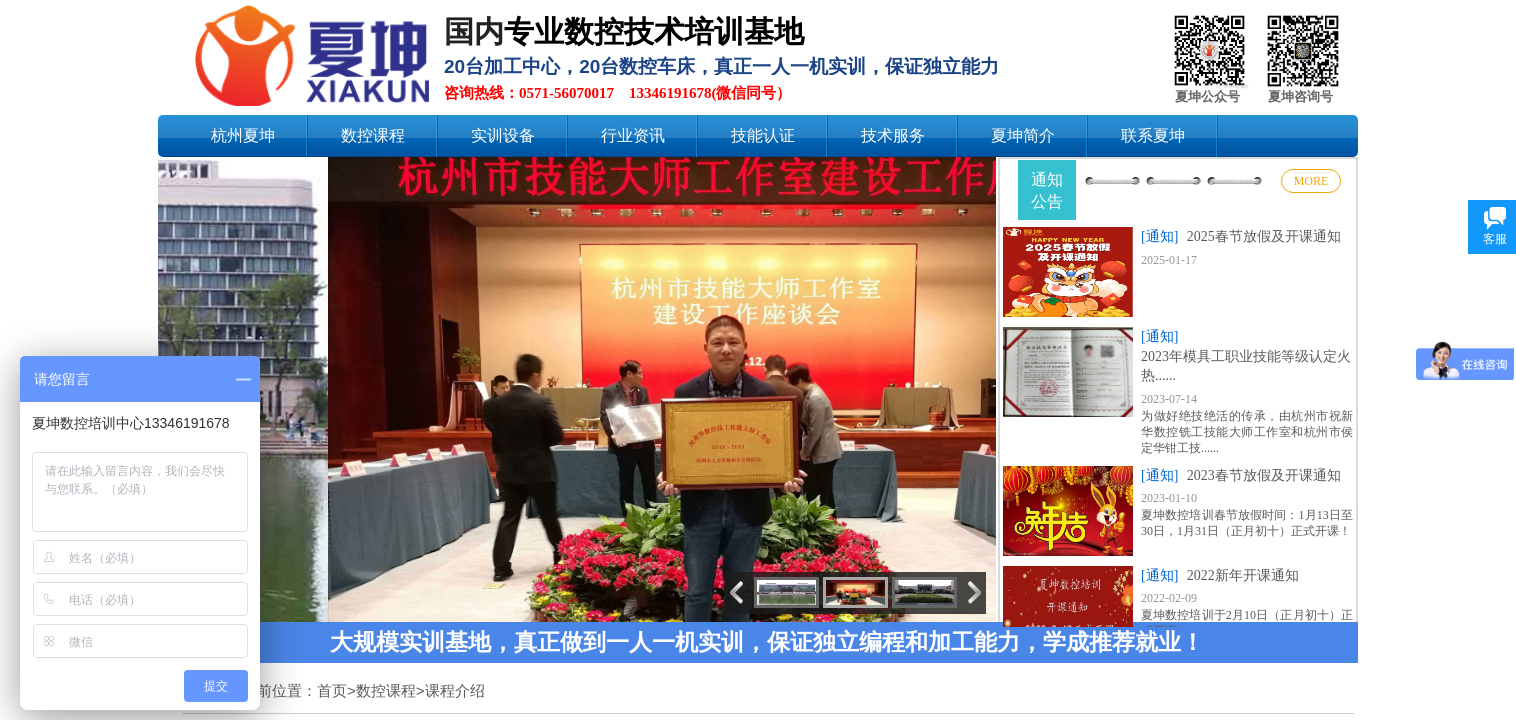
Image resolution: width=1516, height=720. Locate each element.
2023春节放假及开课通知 (1264, 475)
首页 (332, 690)
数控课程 (373, 135)
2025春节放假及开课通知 (1264, 236)
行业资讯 (633, 135)
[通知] (1159, 236)
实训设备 (503, 135)
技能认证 (763, 135)
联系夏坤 (1153, 135)
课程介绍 (455, 690)
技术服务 (893, 135)
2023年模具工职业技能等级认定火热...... (1246, 366)
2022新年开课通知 (1243, 575)
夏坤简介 (1023, 135)
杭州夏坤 (243, 135)
